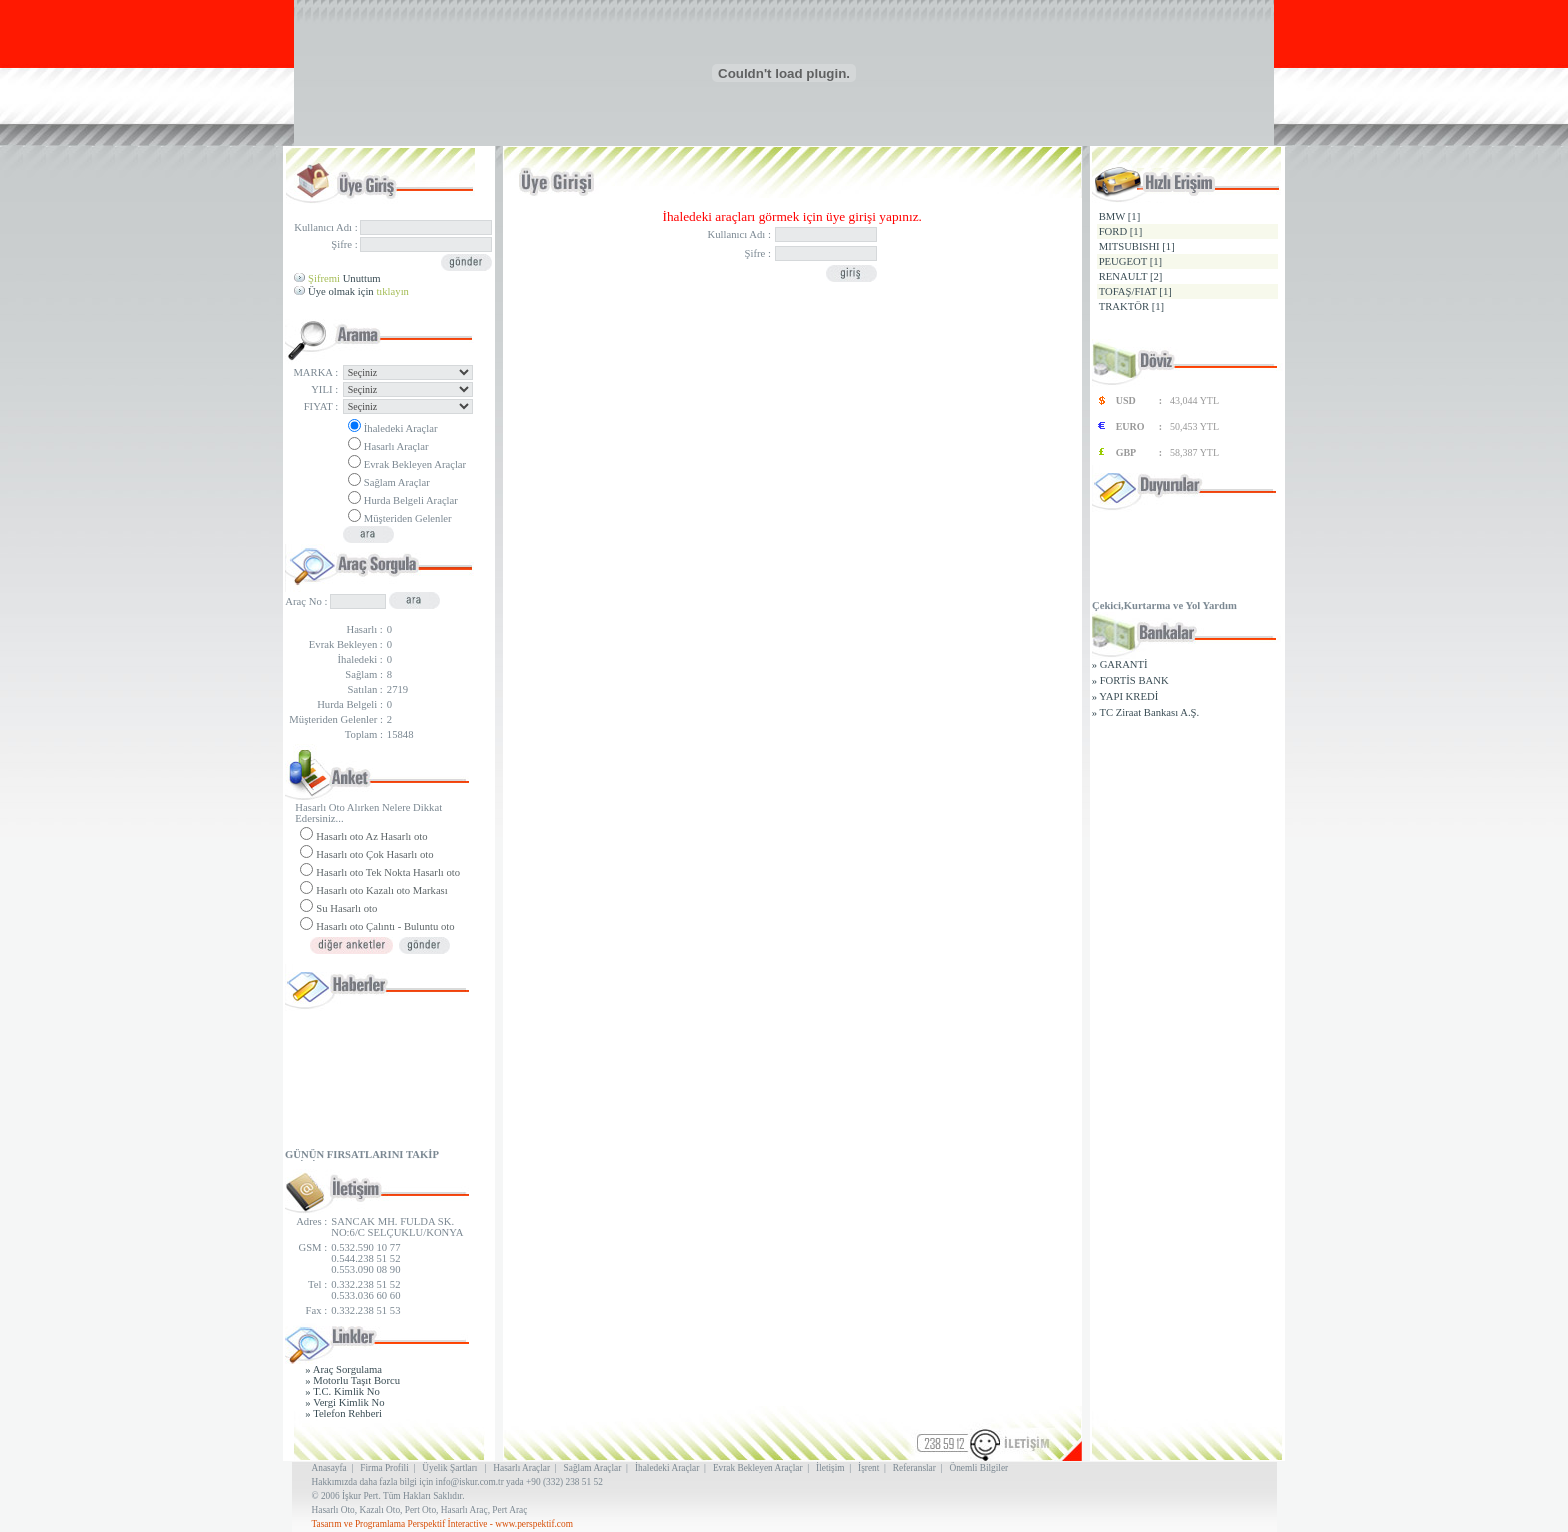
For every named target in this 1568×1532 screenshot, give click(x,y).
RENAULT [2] (1131, 276)
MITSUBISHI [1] (1137, 246)
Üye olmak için (358, 291)
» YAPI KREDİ (1125, 696)
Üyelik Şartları (449, 1468)
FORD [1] (1121, 231)
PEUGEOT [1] (1130, 261)
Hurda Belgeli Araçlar (411, 500)
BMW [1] (1120, 216)
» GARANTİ (1120, 664)
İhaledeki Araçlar (401, 428)
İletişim (830, 1468)
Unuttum (344, 278)
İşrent (868, 1468)
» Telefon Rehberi (343, 1413)
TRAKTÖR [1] (1131, 306)
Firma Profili (384, 1468)
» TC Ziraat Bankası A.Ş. (1146, 712)
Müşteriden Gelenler (408, 518)
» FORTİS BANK (1130, 680)
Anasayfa (329, 1468)
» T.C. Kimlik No (342, 1391)
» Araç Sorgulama (343, 1369)
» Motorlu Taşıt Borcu (352, 1380)
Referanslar (914, 1468)
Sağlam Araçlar (397, 482)
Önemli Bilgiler (978, 1468)
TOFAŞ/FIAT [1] (1135, 291)
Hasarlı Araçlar (396, 446)
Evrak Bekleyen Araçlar (415, 464)
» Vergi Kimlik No (344, 1402)
